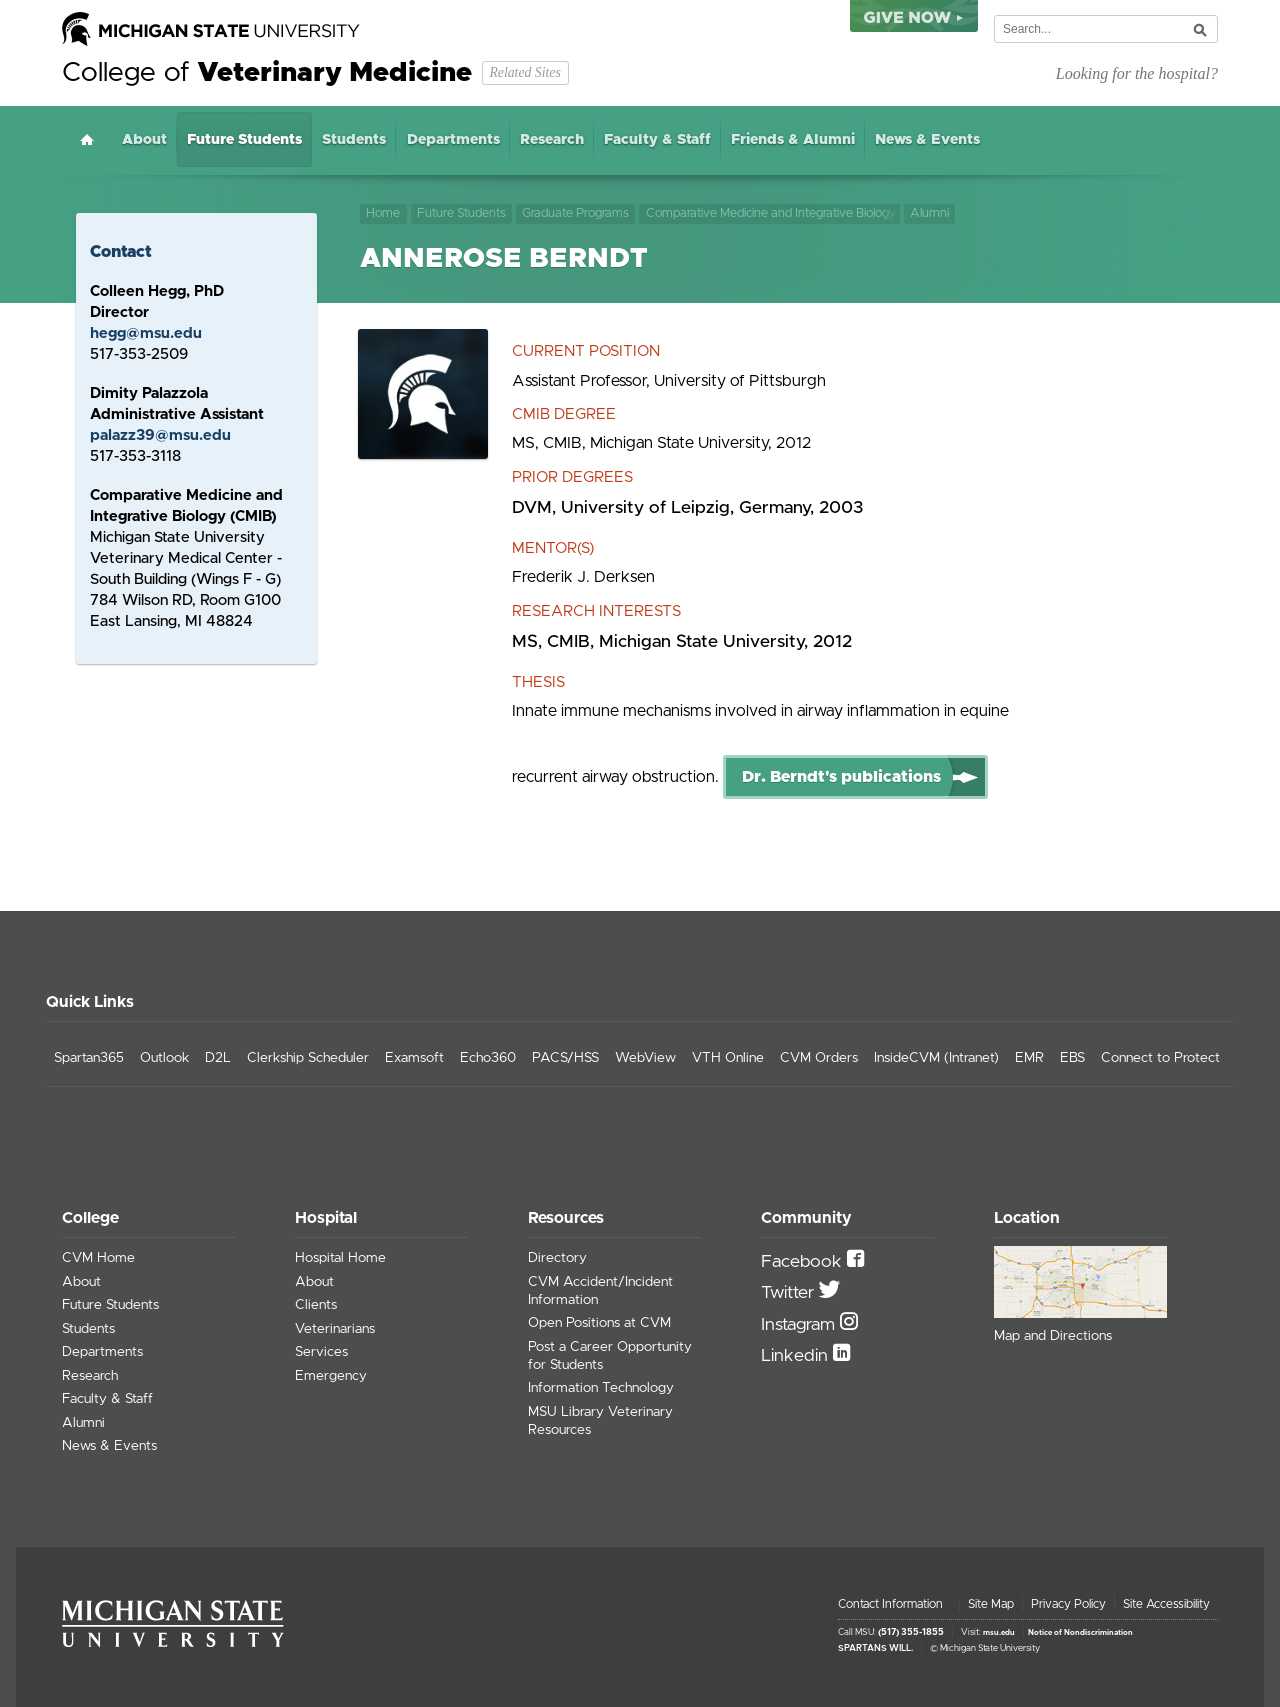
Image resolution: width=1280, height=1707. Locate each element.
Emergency (331, 1376)
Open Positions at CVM (599, 1323)
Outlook (164, 1058)
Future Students (244, 140)
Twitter (790, 1293)
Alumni (931, 213)
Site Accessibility (1166, 1604)
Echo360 (488, 1058)
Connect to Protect (1160, 1058)
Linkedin (797, 1356)
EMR (1029, 1058)
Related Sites (524, 72)
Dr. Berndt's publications (841, 777)
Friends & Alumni (793, 140)
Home (87, 139)
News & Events (927, 140)
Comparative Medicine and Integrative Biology (771, 213)
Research (552, 140)
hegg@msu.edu (146, 333)
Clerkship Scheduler (308, 1058)
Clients (316, 1305)
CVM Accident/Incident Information (600, 1291)
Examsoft (414, 1058)
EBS (1072, 1058)
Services (321, 1352)
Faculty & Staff (657, 140)
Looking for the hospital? (1137, 73)
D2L (218, 1058)
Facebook (804, 1262)
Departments (453, 140)
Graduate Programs (575, 213)
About (144, 140)
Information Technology (601, 1388)
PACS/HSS (565, 1058)
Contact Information (890, 1604)
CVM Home (98, 1258)
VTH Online (728, 1058)
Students (354, 140)
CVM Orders (819, 1058)
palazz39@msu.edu (160, 435)
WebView (645, 1058)
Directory (557, 1258)
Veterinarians (335, 1329)
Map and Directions (1053, 1336)
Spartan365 (89, 1058)
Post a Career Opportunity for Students (610, 1356)
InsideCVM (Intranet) (936, 1058)
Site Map (991, 1604)
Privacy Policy (1068, 1604)
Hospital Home (340, 1258)
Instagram (800, 1325)
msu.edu (999, 1633)
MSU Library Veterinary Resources (600, 1421)
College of (267, 73)
